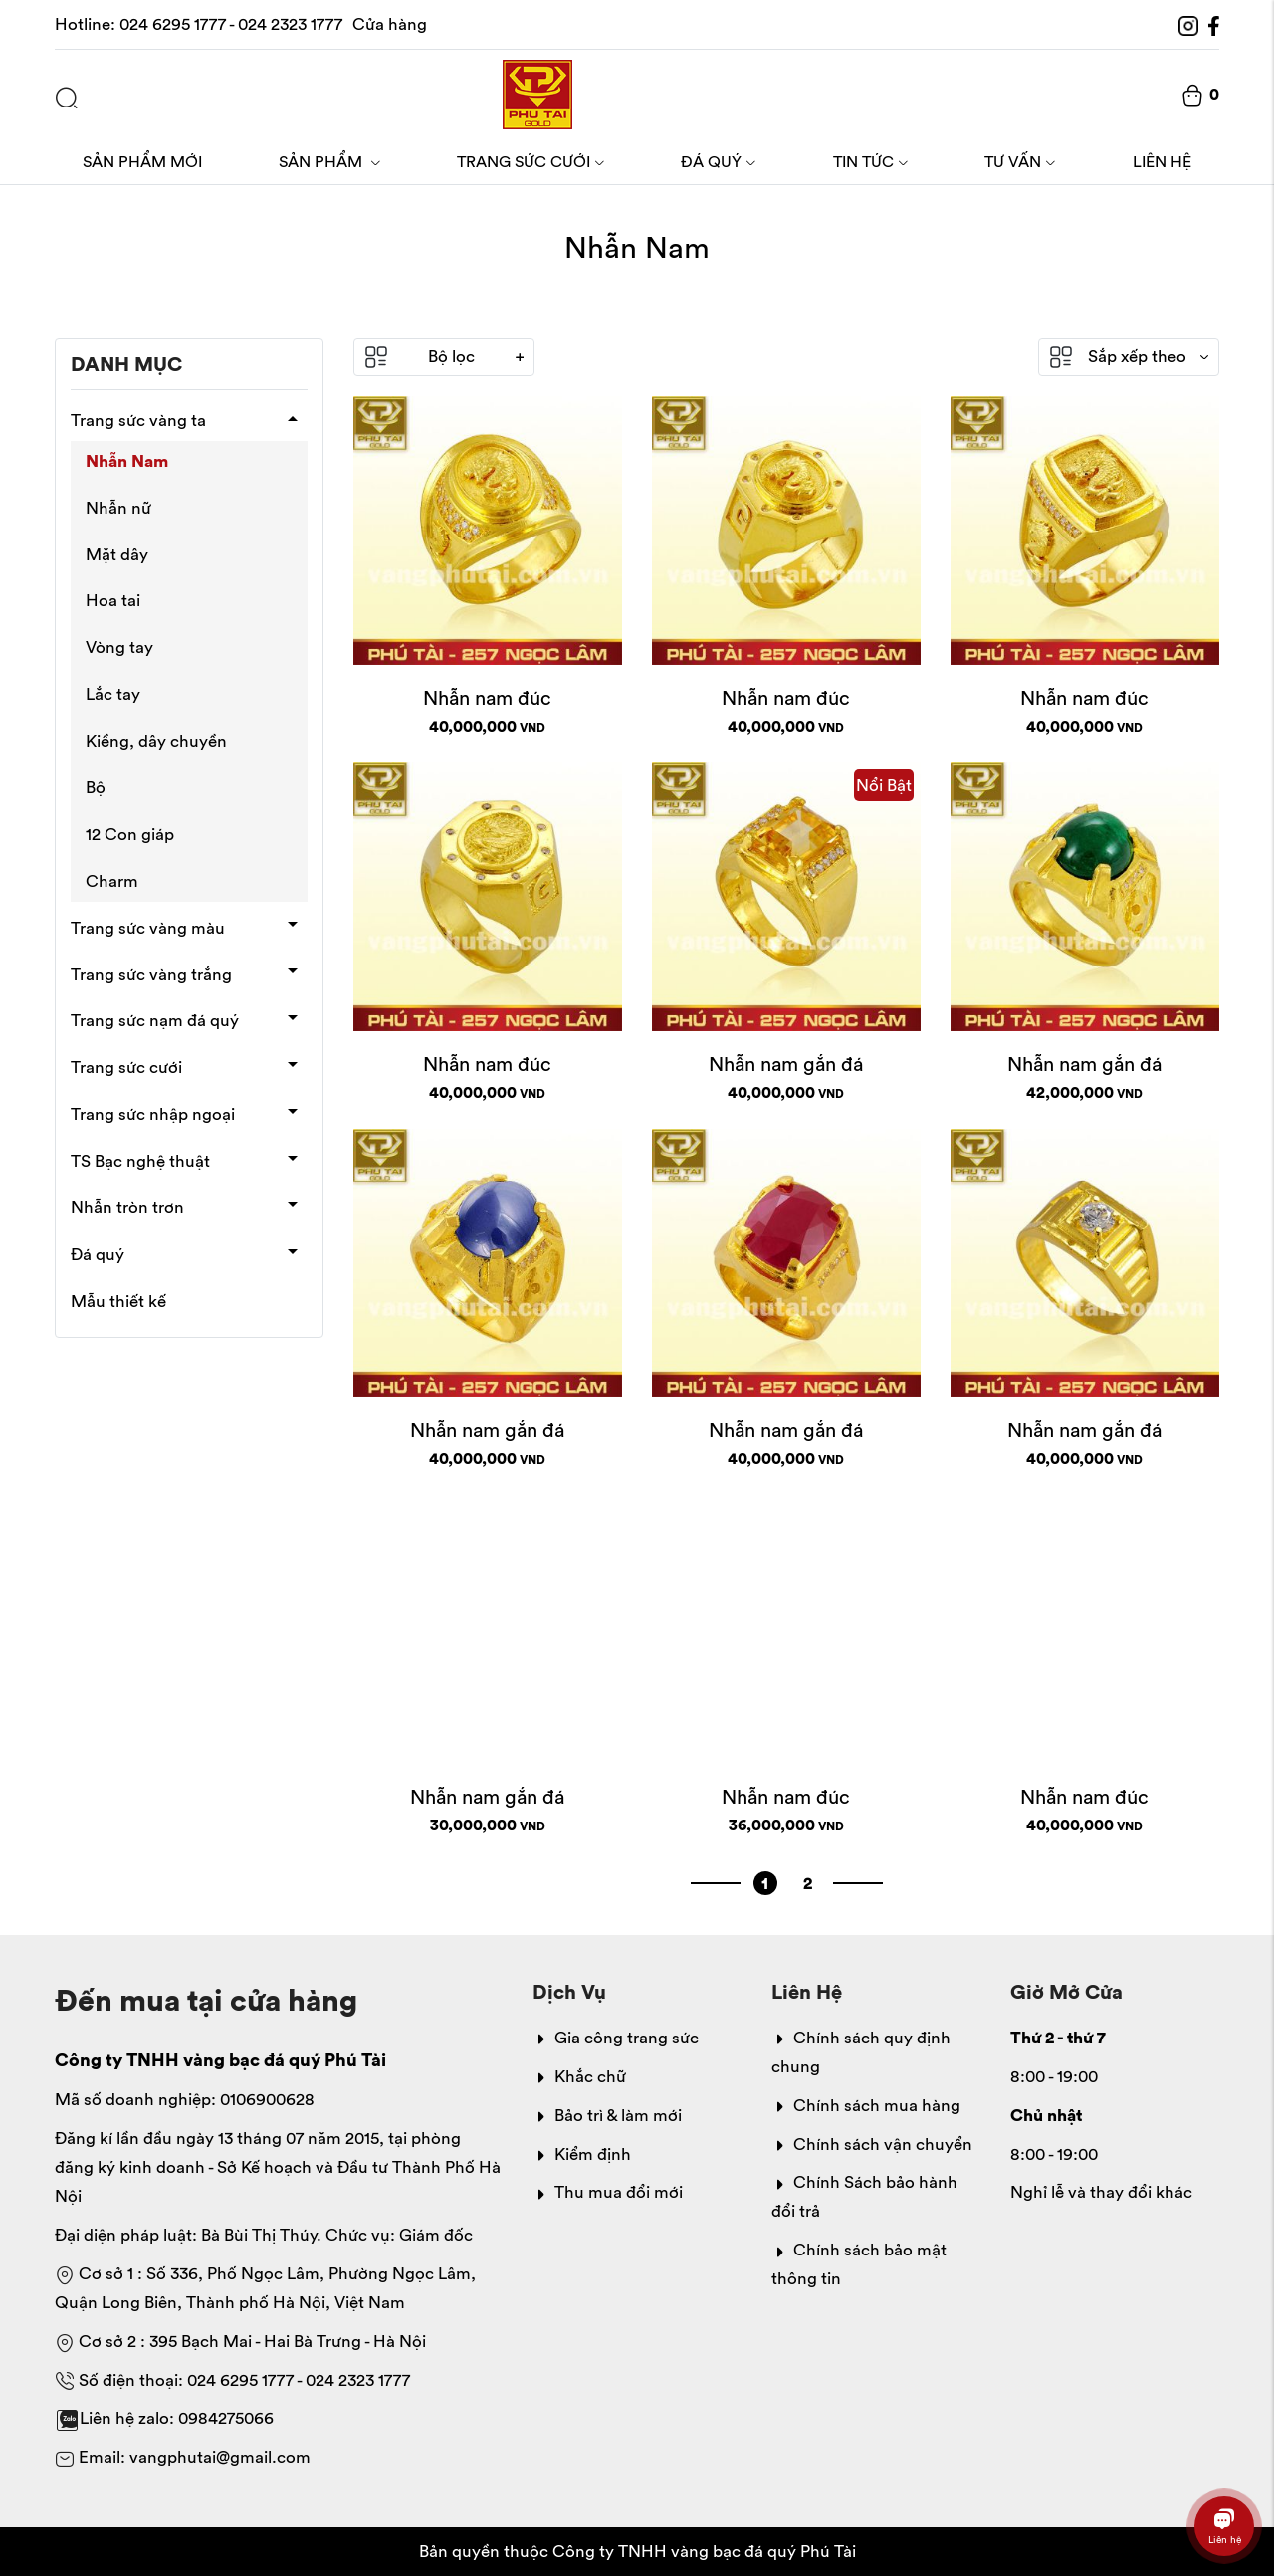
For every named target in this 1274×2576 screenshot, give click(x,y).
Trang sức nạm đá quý (155, 1020)
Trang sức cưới (531, 161)
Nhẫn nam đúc (487, 697)
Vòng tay (119, 647)
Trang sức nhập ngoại (153, 1114)
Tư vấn (1020, 161)
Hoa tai (113, 600)
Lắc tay (113, 694)
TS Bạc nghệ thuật (140, 1161)
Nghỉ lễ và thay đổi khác (1101, 2192)
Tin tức (871, 161)
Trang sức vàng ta (138, 420)
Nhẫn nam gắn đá (786, 1063)
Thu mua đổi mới (607, 2192)
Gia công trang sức (615, 2037)
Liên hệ (1162, 161)
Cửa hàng (389, 24)
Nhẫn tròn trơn (127, 1207)
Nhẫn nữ (118, 508)
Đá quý (718, 161)
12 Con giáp (130, 834)
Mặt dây (117, 554)
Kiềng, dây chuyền (156, 740)
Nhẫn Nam (127, 461)
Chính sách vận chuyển (871, 2144)
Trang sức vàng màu (148, 928)
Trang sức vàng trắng (151, 974)
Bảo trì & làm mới (607, 2115)
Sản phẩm (330, 161)
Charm (112, 881)
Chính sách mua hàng (865, 2105)
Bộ (96, 787)
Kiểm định (581, 2154)
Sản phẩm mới (142, 161)
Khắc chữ (579, 2076)
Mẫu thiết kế (118, 1301)
